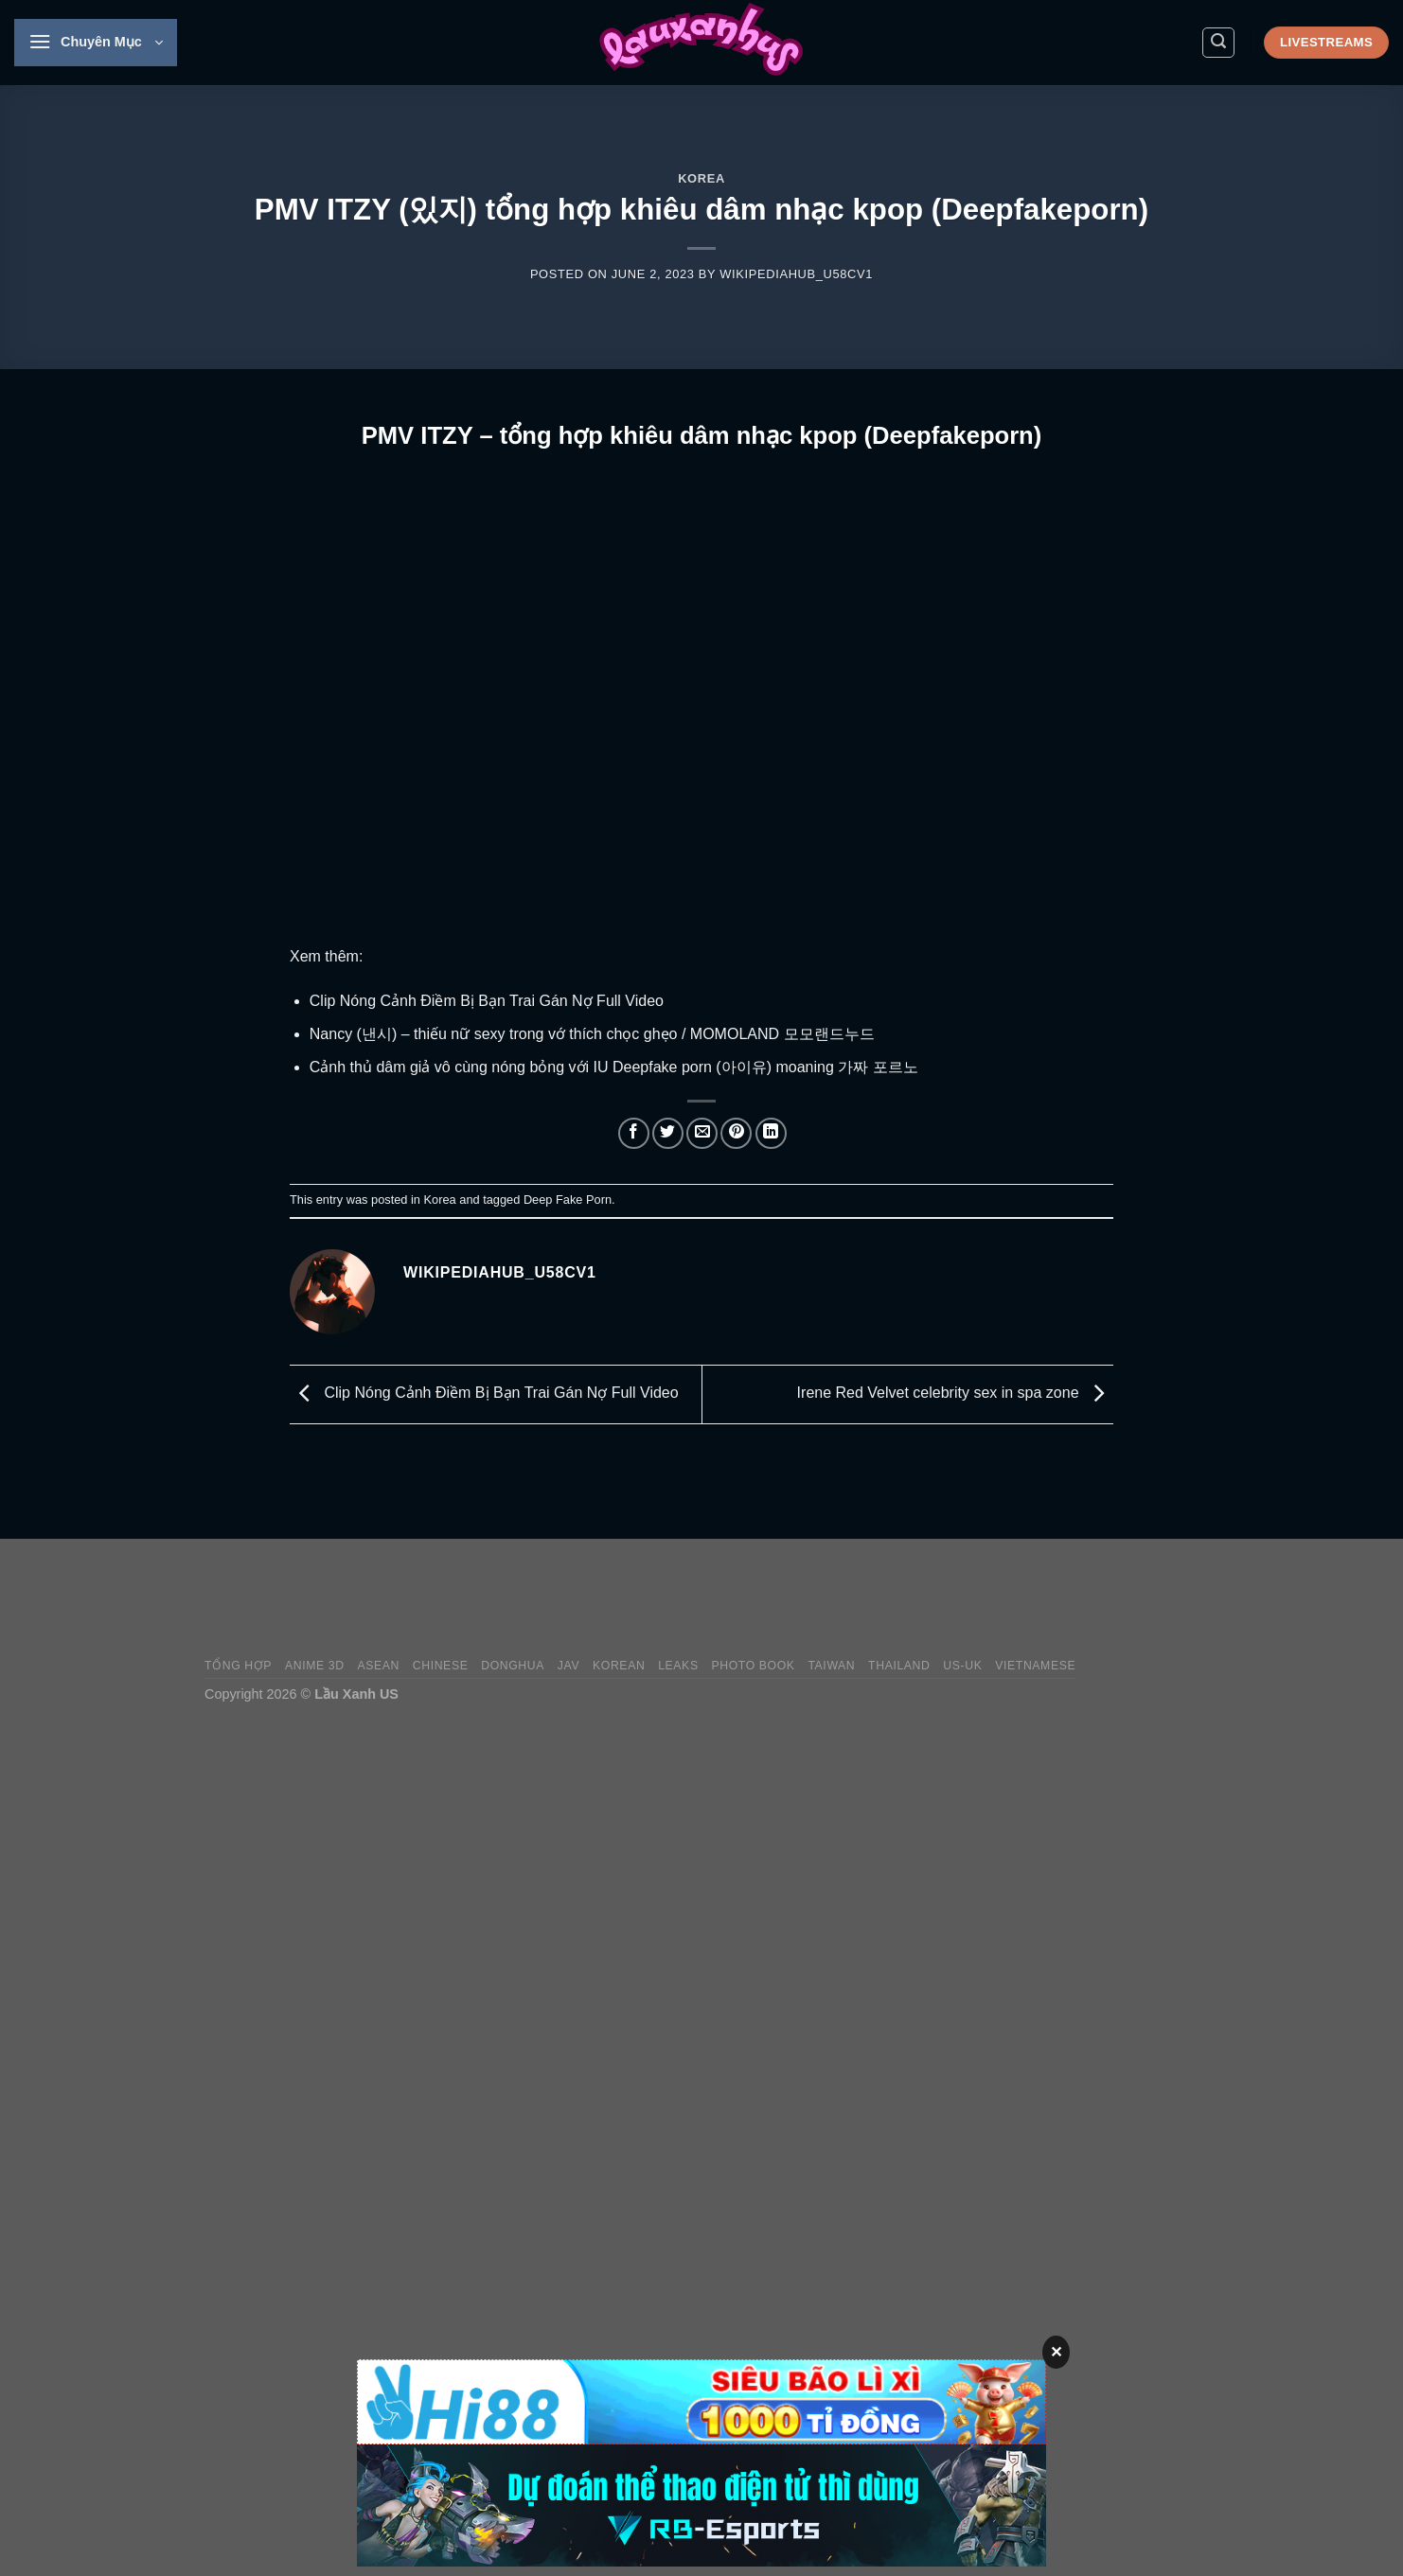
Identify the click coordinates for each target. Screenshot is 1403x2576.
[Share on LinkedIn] (771, 1133)
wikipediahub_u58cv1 (796, 274)
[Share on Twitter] (668, 1133)
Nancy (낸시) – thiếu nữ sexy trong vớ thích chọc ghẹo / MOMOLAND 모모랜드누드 (592, 1034)
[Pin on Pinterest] (736, 1133)
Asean (378, 1665)
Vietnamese (1035, 1665)
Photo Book (752, 1665)
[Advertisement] (854, 1598)
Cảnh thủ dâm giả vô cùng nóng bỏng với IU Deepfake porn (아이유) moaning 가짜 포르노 (614, 1067)
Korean (619, 1665)
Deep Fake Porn (568, 1199)
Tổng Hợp (238, 1665)
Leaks (678, 1665)
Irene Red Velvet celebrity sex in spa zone (955, 1393)
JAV (568, 1665)
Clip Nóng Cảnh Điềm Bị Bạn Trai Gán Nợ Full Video (487, 1001)
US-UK (962, 1665)
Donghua (512, 1665)
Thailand (899, 1665)
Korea (701, 178)
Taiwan (831, 1665)
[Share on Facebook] (633, 1133)
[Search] (1218, 42)
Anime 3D (315, 1665)
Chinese (441, 1665)
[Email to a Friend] (702, 1133)
